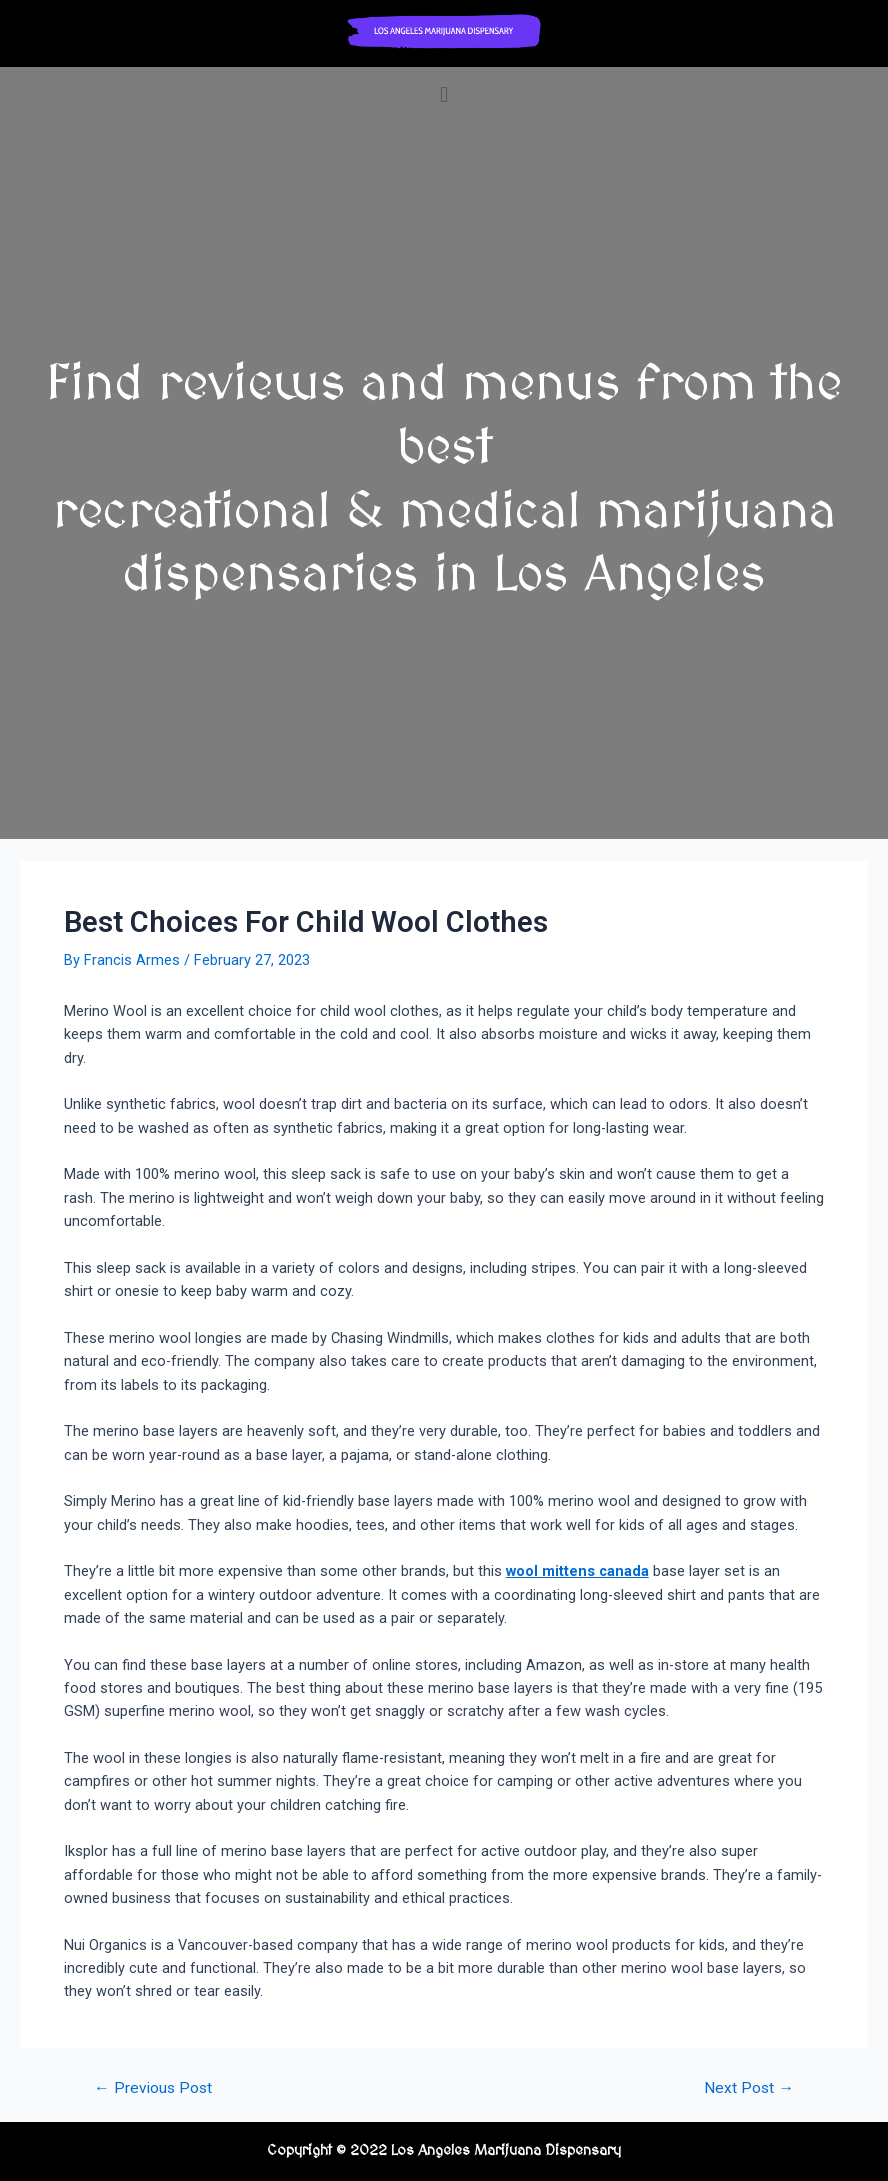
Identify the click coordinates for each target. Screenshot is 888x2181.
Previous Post (153, 2089)
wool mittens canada (577, 1571)
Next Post (749, 2089)
